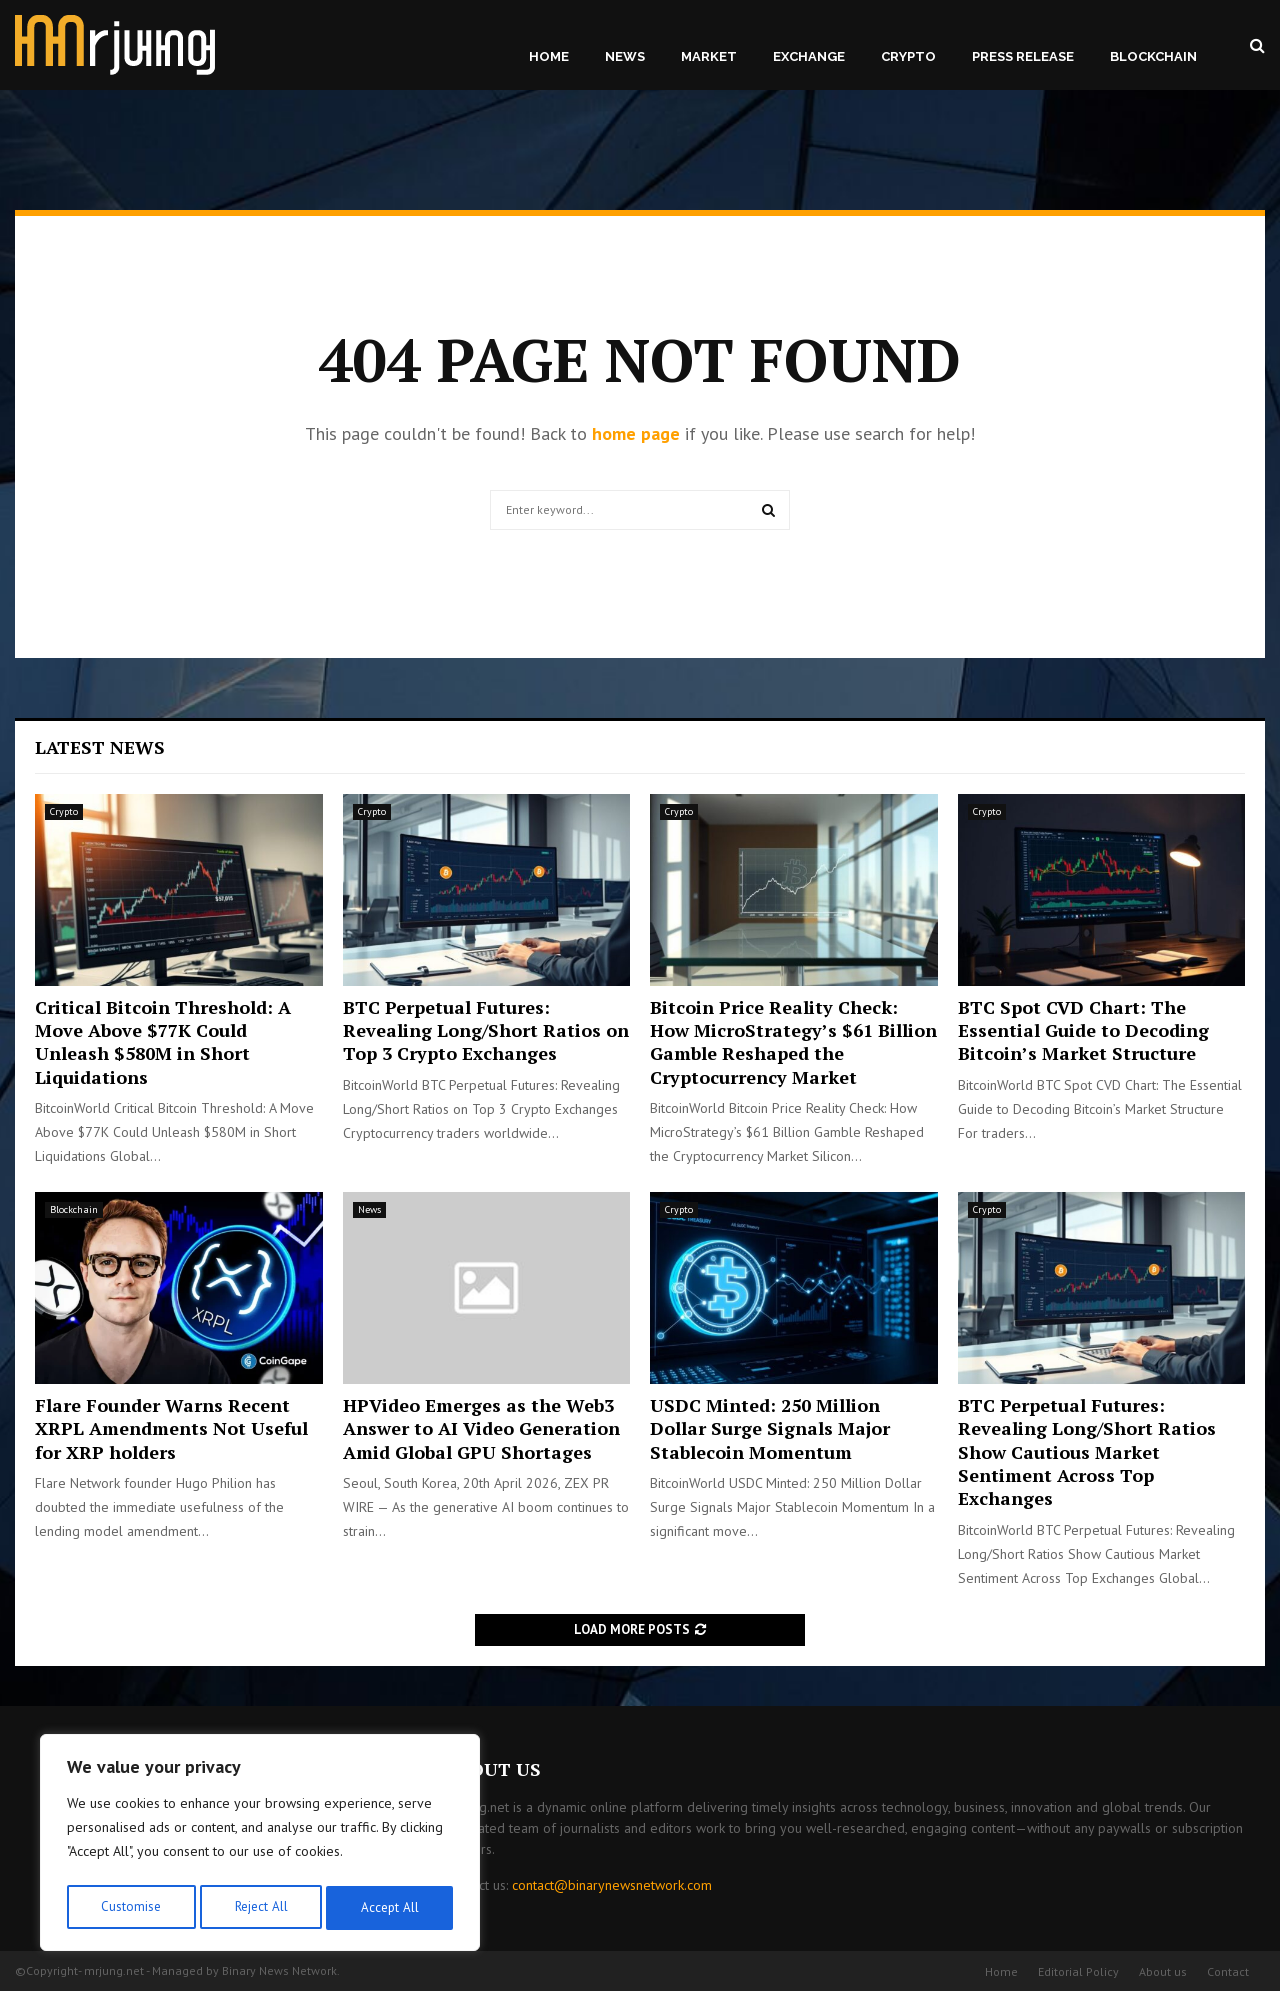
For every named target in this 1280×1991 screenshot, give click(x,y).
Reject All (260, 1908)
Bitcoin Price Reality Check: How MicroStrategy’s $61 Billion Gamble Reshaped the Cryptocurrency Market (793, 1042)
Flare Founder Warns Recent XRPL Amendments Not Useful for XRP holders (171, 1428)
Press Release (1023, 56)
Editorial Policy (1078, 1971)
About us (1163, 1971)
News (625, 56)
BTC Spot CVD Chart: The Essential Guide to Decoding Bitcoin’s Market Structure (1083, 1030)
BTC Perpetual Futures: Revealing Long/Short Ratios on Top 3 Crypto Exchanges (486, 1030)
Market (709, 56)
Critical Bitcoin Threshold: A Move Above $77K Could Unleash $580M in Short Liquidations (163, 1042)
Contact (1228, 1971)
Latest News (100, 747)
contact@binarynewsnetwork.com (612, 1885)
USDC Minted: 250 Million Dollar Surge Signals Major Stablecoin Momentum (770, 1428)
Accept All (391, 1908)
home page (636, 433)
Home (549, 56)
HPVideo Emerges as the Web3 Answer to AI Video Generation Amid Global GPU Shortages (481, 1428)
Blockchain (1153, 56)
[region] (260, 1846)
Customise (129, 1908)
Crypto (908, 56)
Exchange (809, 56)
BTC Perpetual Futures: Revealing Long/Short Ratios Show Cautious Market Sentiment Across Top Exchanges (1087, 1452)
